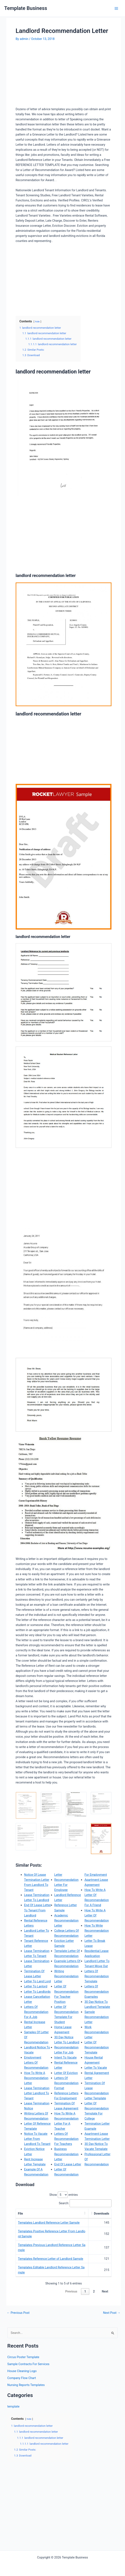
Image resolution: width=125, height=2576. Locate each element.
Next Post (111, 2312)
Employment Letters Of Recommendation (36, 2063)
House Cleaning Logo (22, 2371)
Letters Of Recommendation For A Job (36, 2012)
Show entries (63, 2195)
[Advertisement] (51, 73)
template (13, 2406)
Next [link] (105, 2291)
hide (37, 321)
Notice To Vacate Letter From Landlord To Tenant (37, 2139)
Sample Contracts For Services (28, 2364)
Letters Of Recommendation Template (96, 1976)
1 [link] (85, 2291)
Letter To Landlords (37, 1992)
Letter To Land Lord (37, 1981)
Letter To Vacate (95, 2068)
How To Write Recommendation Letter (96, 1931)
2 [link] (94, 2291)
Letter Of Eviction (66, 2073)
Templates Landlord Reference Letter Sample (49, 2222)
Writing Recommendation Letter (66, 1976)
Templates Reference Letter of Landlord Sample (50, 2259)
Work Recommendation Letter (96, 2032)
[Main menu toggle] (116, 8)
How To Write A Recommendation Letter (36, 2078)
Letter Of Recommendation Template (96, 2047)
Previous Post (18, 2312)
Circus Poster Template (23, 2357)
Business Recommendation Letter (66, 2154)
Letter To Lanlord (35, 1986)
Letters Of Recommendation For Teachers (66, 2139)
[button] (85, 2213)
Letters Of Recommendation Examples (96, 1991)
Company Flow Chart (21, 2378)
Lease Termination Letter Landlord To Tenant (36, 2093)
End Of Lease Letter (67, 2164)
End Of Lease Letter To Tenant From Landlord (37, 1910)
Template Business (25, 8)
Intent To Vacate (65, 2057)
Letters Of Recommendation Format (66, 2083)
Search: (64, 2203)
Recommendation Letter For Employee (66, 1885)
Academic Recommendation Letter (66, 1920)
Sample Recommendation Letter (96, 2017)
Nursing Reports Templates (26, 2385)
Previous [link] (71, 2291)
